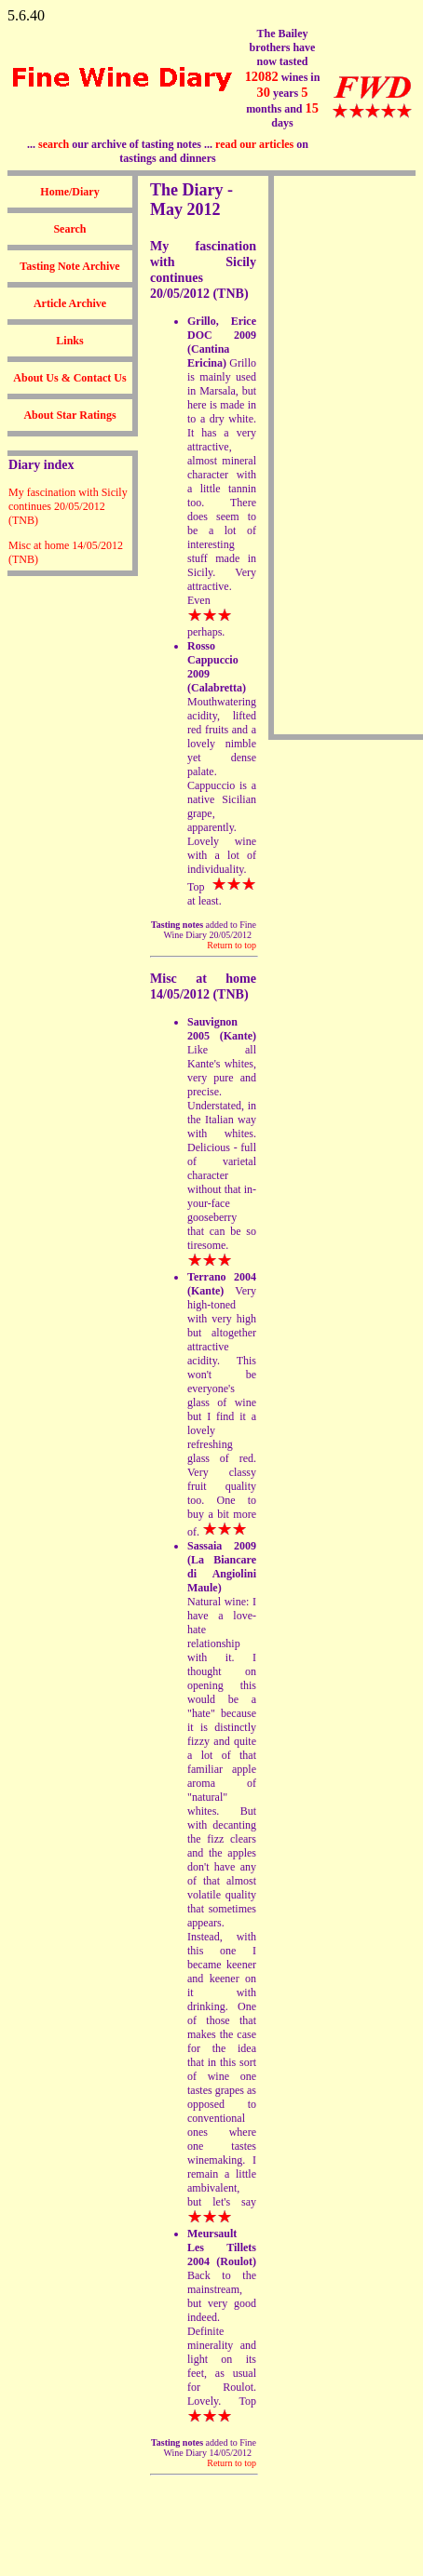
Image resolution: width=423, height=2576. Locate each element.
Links (69, 340)
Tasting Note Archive (69, 266)
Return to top (231, 945)
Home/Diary (69, 191)
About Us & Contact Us (69, 377)
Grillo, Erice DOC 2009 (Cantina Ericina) (221, 342)
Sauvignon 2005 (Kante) (221, 1028)
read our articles (254, 144)
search (53, 144)
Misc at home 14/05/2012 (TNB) (203, 986)
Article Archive (70, 303)
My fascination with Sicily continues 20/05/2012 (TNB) (68, 506)
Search (69, 228)
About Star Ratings (69, 415)
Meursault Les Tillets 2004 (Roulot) (221, 2247)
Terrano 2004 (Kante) (221, 1283)
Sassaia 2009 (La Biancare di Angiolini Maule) (221, 1566)
